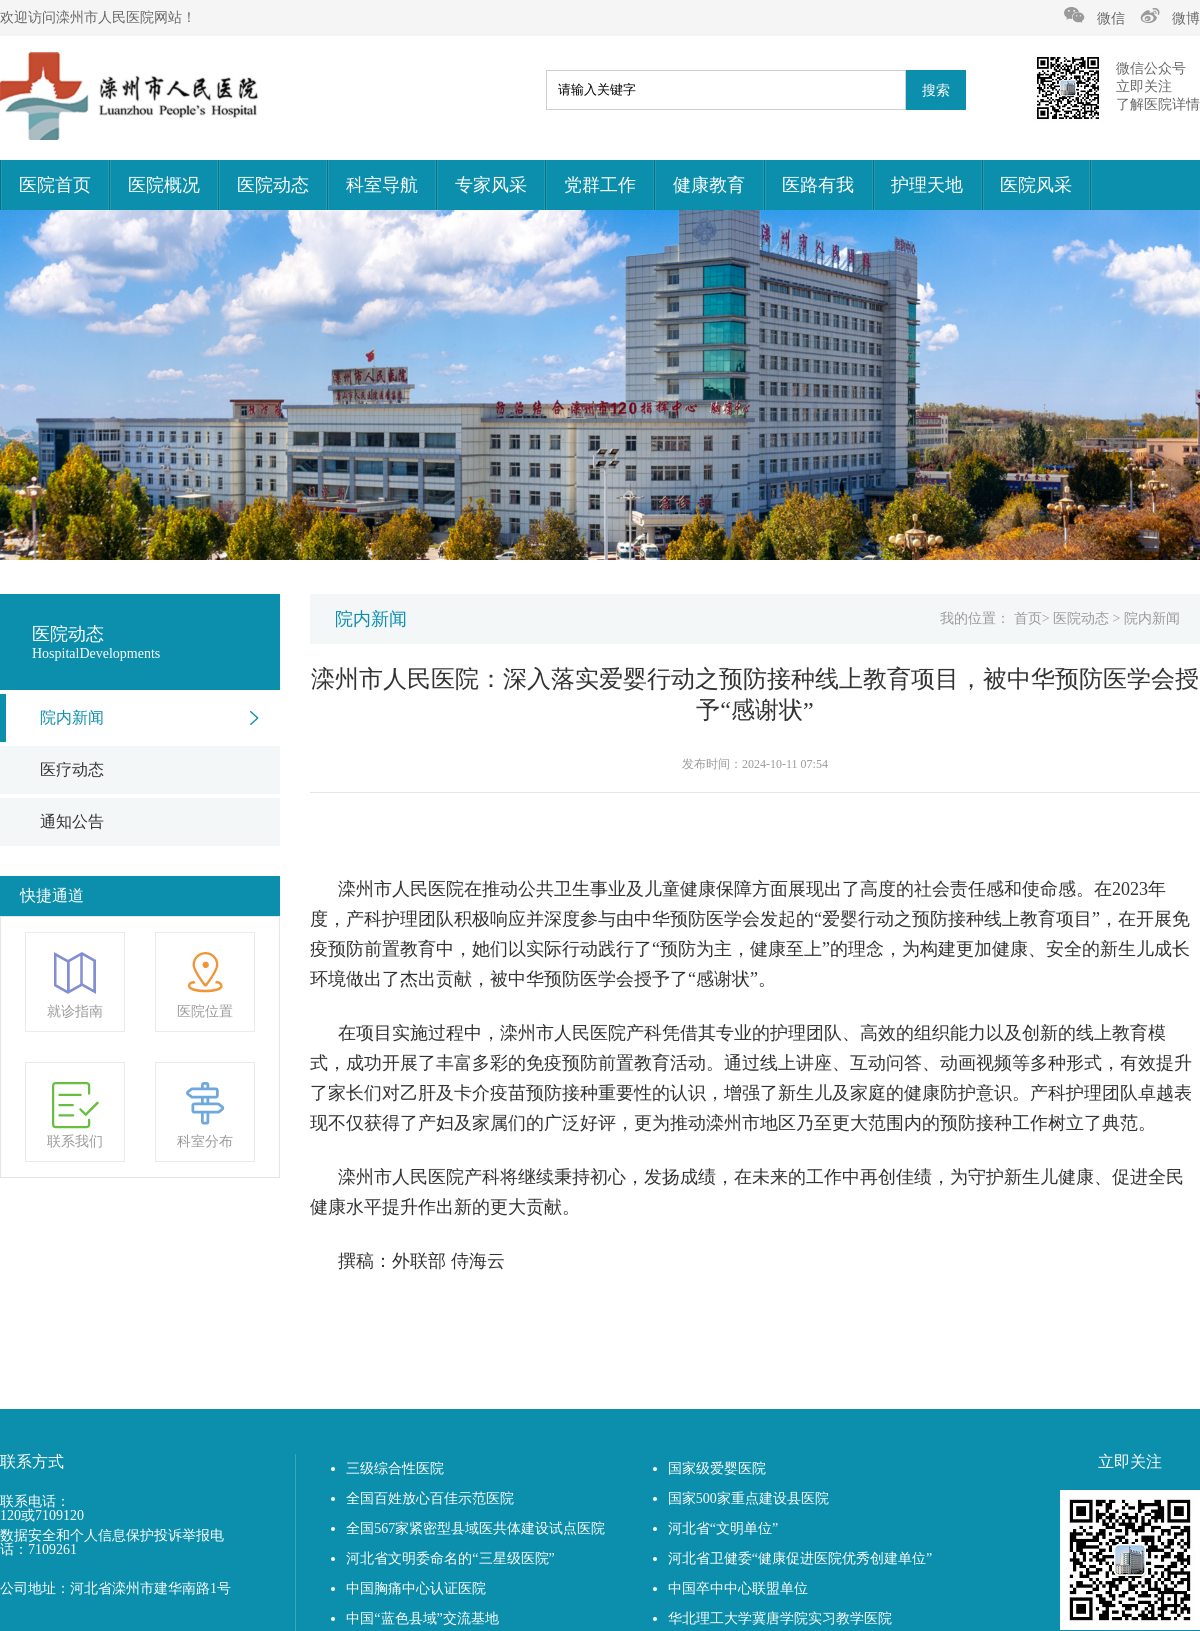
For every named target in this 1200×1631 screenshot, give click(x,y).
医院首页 (55, 185)
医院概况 (164, 185)
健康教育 (709, 185)
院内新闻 (72, 717)
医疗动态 (72, 769)
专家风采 (491, 185)
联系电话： (35, 1502)
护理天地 (927, 185)
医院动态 (273, 185)
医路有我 (818, 185)
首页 (1028, 618)
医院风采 (1036, 185)
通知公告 (72, 821)
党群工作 (600, 185)
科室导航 (382, 185)
